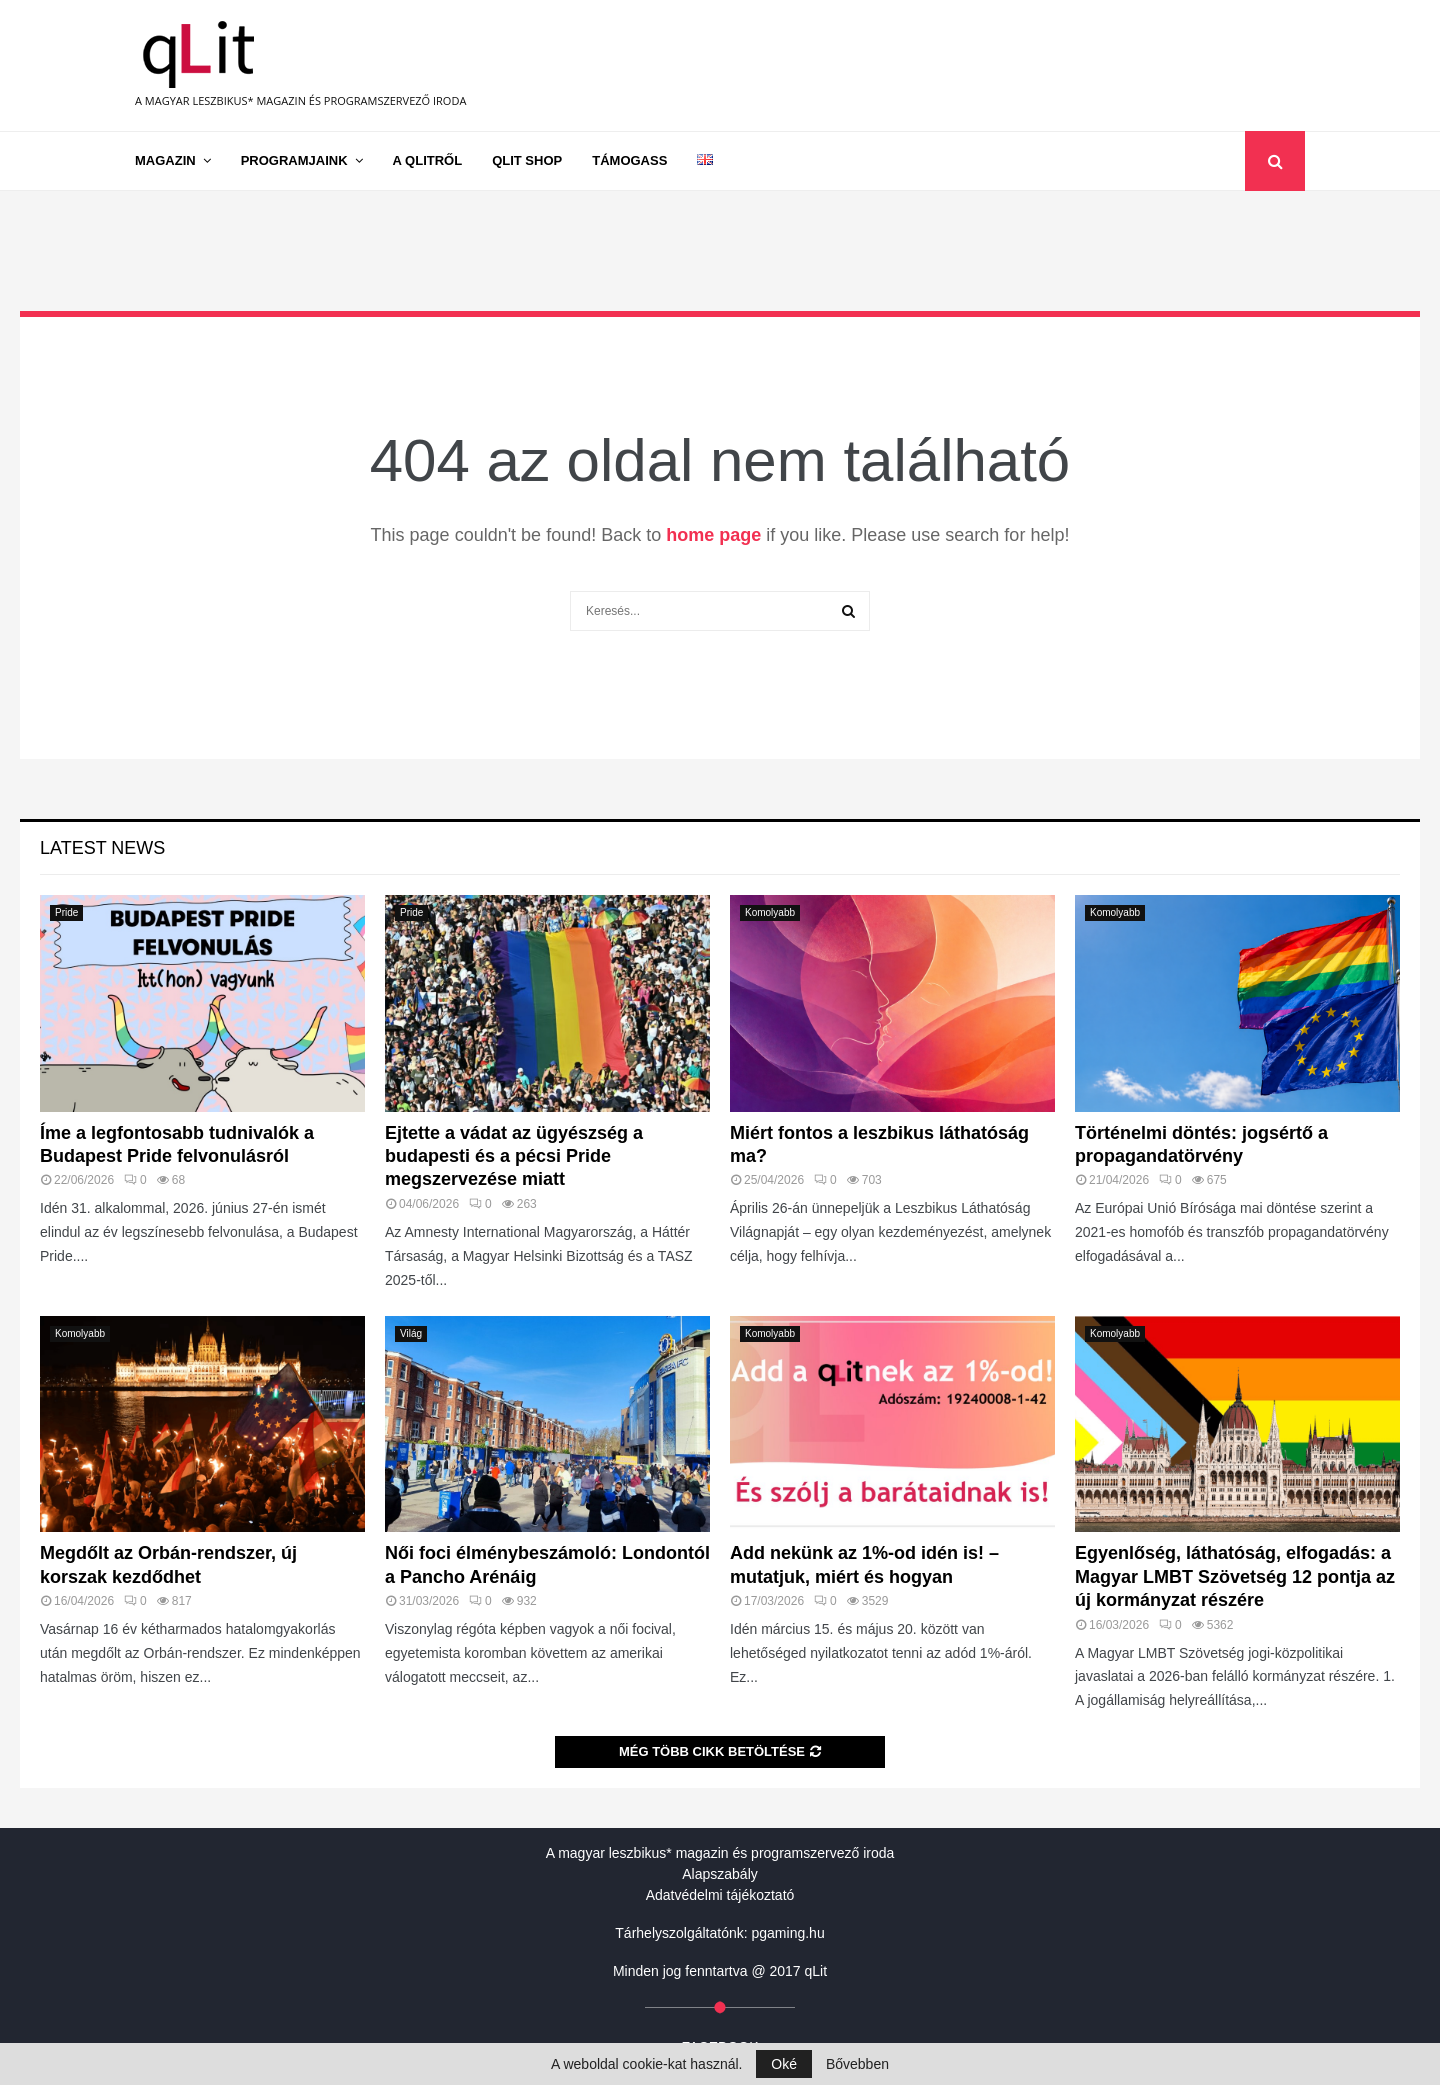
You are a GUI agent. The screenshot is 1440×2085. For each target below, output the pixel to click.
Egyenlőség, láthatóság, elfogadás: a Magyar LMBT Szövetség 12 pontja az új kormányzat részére (1235, 1576)
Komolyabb (770, 912)
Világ (411, 1333)
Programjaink (294, 160)
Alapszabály (720, 1874)
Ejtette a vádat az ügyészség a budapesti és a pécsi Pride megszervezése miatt (514, 1156)
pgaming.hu (788, 1933)
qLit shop (527, 160)
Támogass (629, 160)
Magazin (165, 160)
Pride (66, 912)
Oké (784, 2064)
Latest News (102, 848)
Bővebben (857, 2064)
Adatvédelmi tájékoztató (720, 1895)
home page (713, 535)
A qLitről (428, 160)
